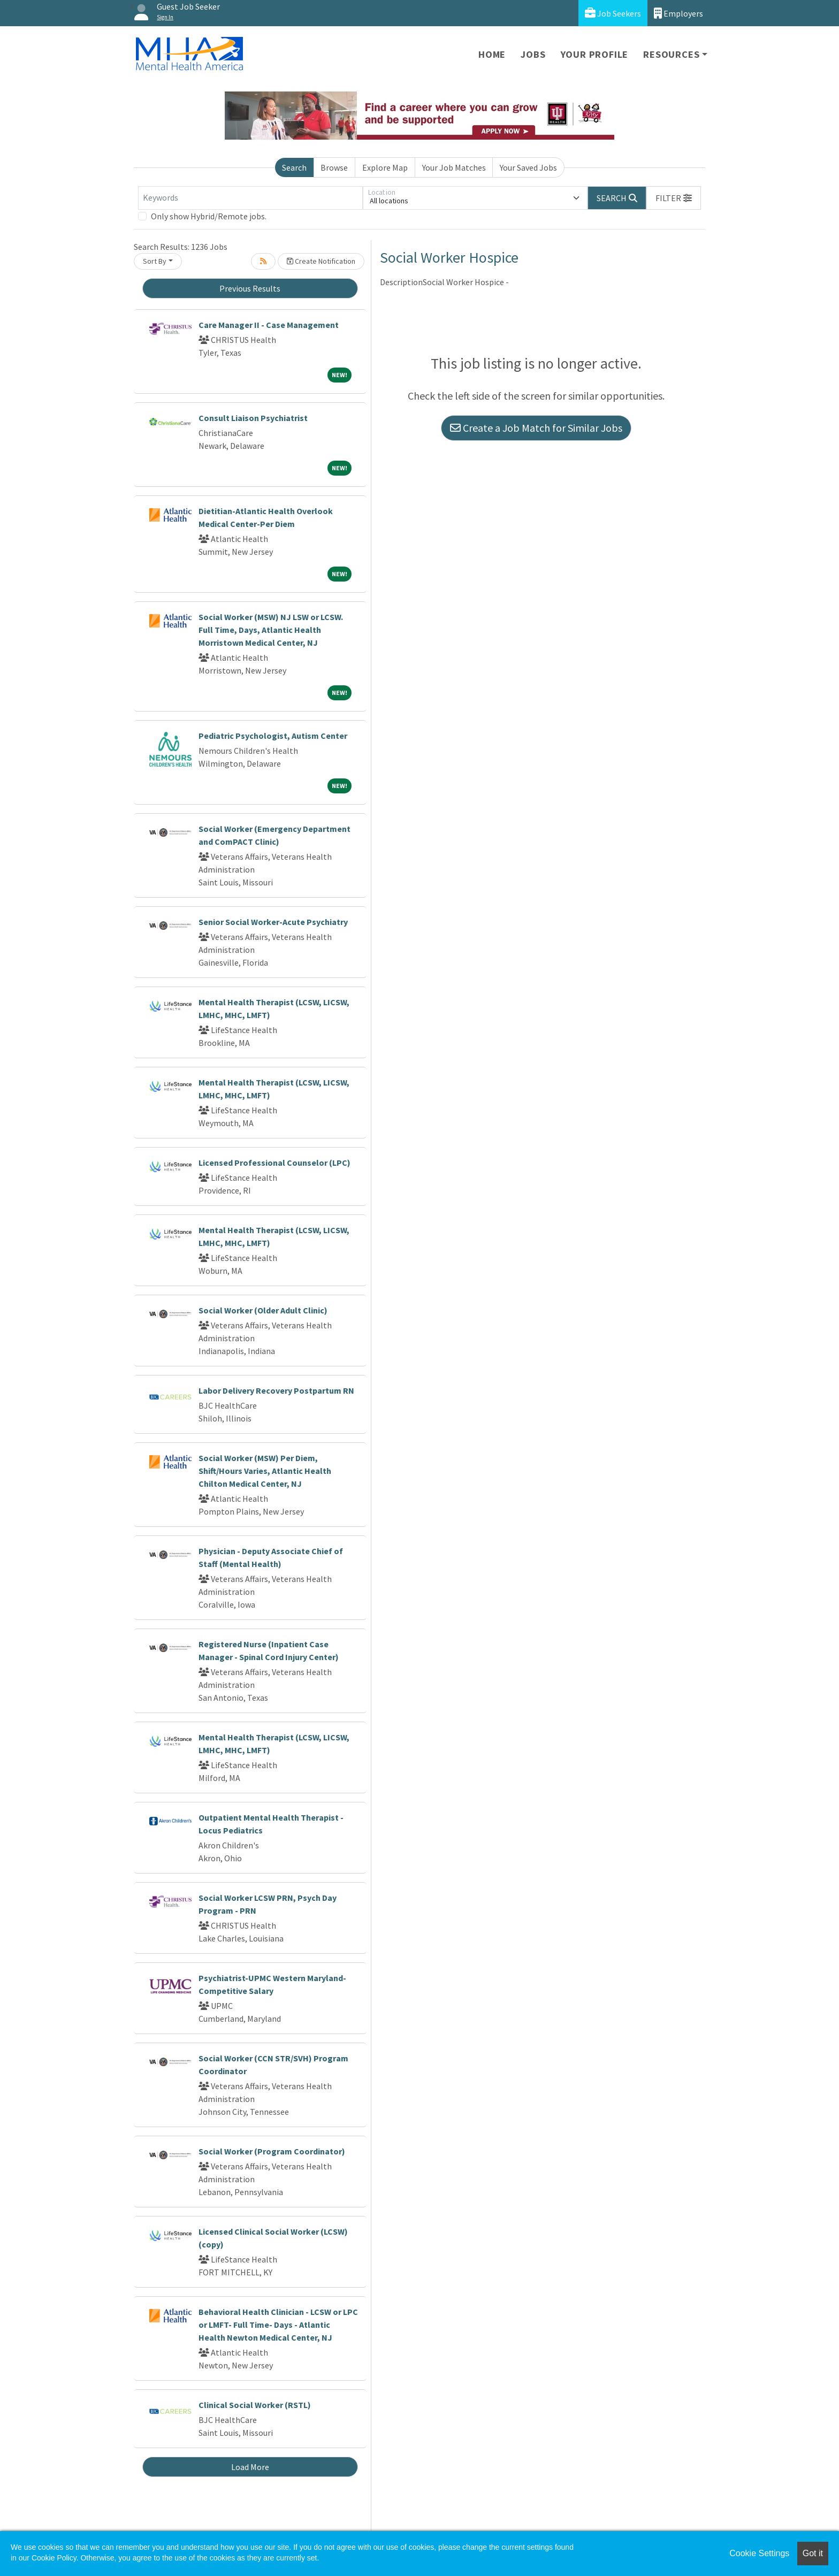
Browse (334, 167)
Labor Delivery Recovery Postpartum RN (276, 1390)
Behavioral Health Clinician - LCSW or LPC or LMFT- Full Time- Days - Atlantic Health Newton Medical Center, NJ (278, 2324)
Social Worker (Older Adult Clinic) (263, 1310)
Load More (250, 2467)
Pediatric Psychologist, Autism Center (273, 735)
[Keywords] (250, 198)
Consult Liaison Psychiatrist (253, 417)
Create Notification (321, 261)
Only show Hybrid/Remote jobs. (208, 216)
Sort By (154, 261)
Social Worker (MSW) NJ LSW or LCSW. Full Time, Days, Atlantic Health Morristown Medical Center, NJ (271, 629)
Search (294, 167)
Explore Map (385, 167)
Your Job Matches (454, 167)
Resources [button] (671, 54)
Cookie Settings (759, 2553)
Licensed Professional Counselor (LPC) (274, 1162)
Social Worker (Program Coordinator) (272, 2151)
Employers (678, 13)
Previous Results (249, 288)
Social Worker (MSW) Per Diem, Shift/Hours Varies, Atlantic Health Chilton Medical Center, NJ (265, 1471)
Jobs (533, 54)
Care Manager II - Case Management (269, 324)
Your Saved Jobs (528, 167)
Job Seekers (613, 13)
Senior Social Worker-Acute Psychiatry (273, 921)
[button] (673, 198)
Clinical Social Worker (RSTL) (255, 2404)
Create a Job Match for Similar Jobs (536, 427)
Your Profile (595, 54)
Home (492, 54)
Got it (813, 2553)
